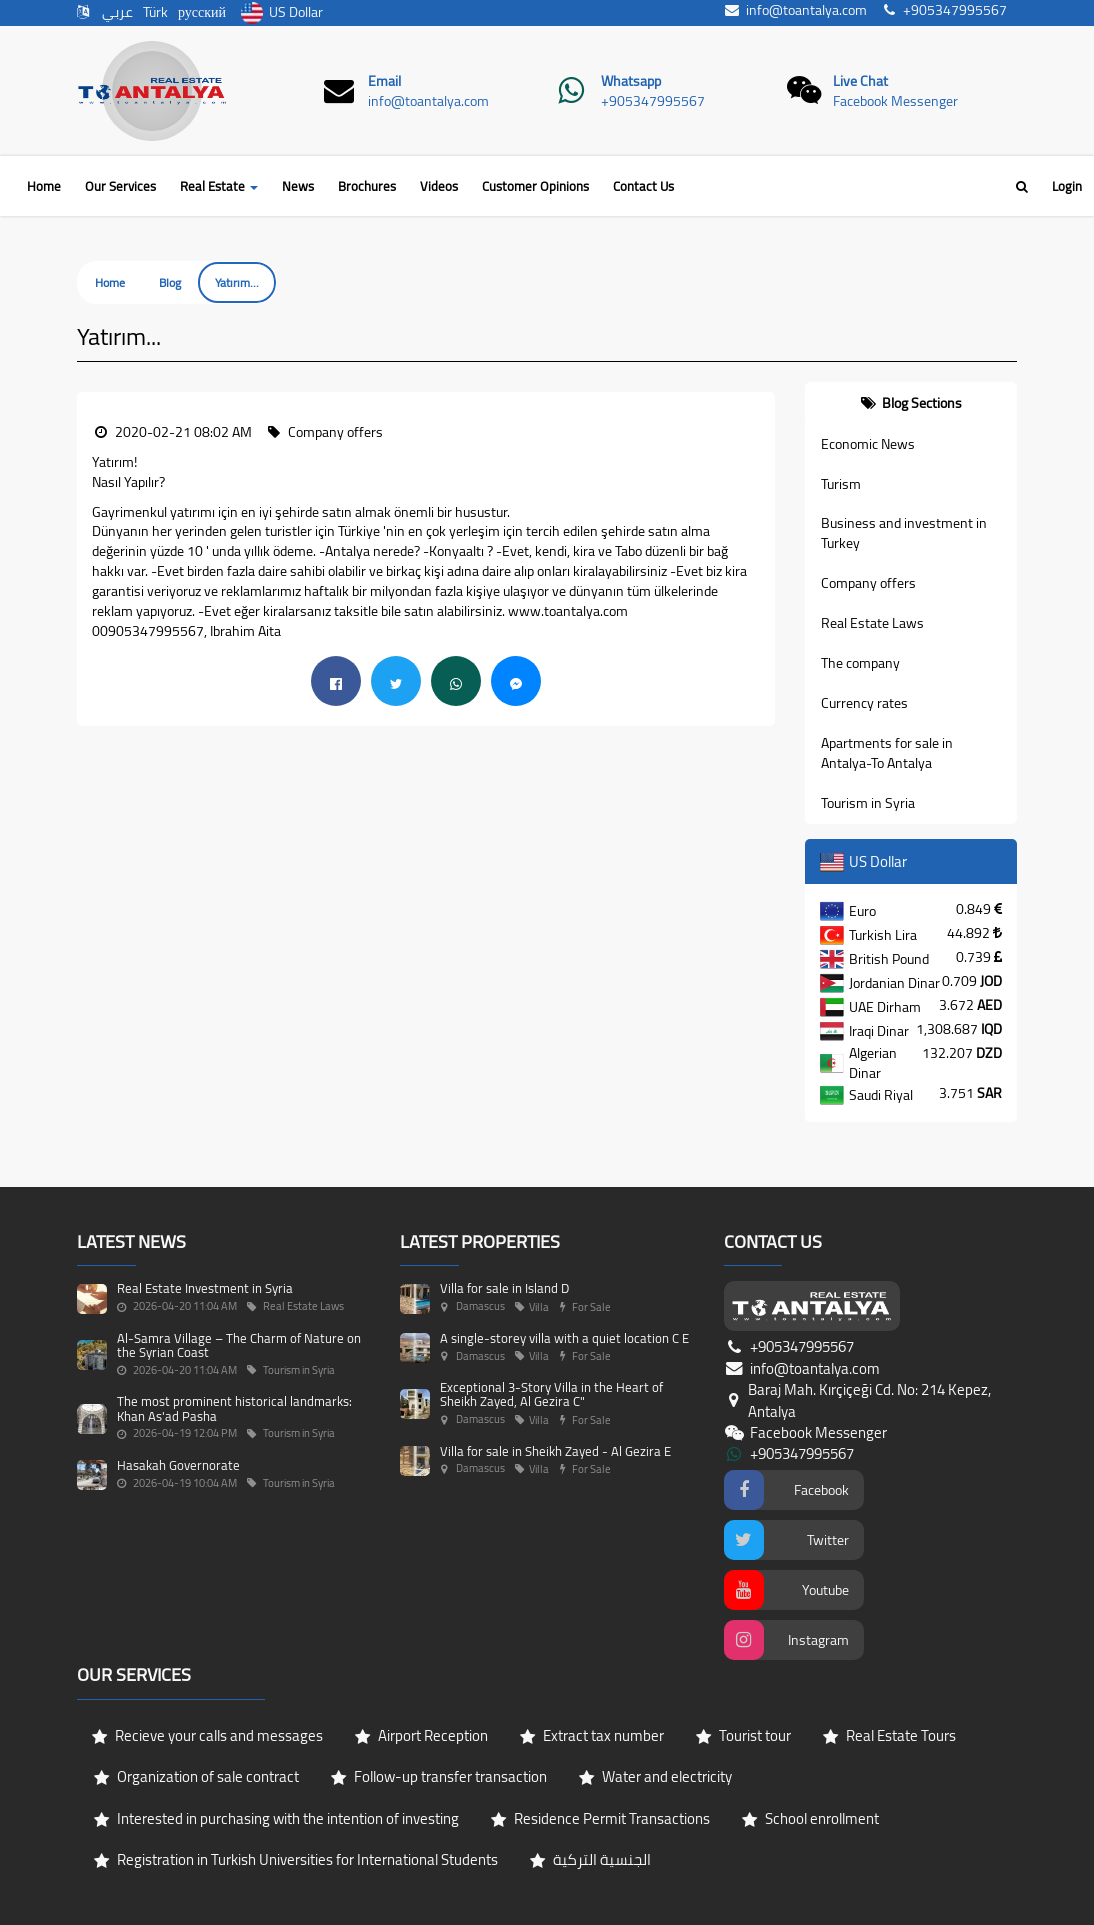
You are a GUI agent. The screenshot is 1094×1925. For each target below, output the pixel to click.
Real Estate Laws (872, 623)
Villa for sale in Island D (504, 1288)
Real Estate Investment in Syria (205, 1288)
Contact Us (643, 186)
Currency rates (864, 703)
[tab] (911, 403)
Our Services (120, 186)
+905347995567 (653, 101)
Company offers (868, 583)
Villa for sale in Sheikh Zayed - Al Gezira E (555, 1451)
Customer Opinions (535, 186)
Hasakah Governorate (178, 1465)
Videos (439, 186)
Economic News (868, 444)
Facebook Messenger (895, 101)
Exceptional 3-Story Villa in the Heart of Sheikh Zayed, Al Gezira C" (551, 1394)
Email (384, 81)
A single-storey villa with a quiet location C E (564, 1338)
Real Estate (219, 186)
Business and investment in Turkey (904, 533)
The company (860, 663)
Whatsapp (631, 81)
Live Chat (860, 81)
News (298, 186)
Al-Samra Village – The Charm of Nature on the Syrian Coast (239, 1345)
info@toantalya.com (428, 101)
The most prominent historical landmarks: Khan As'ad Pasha (234, 1408)
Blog (170, 282)
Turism (841, 484)
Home (44, 186)
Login (1067, 186)
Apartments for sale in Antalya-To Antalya (887, 753)
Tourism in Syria (868, 803)
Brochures (367, 186)
